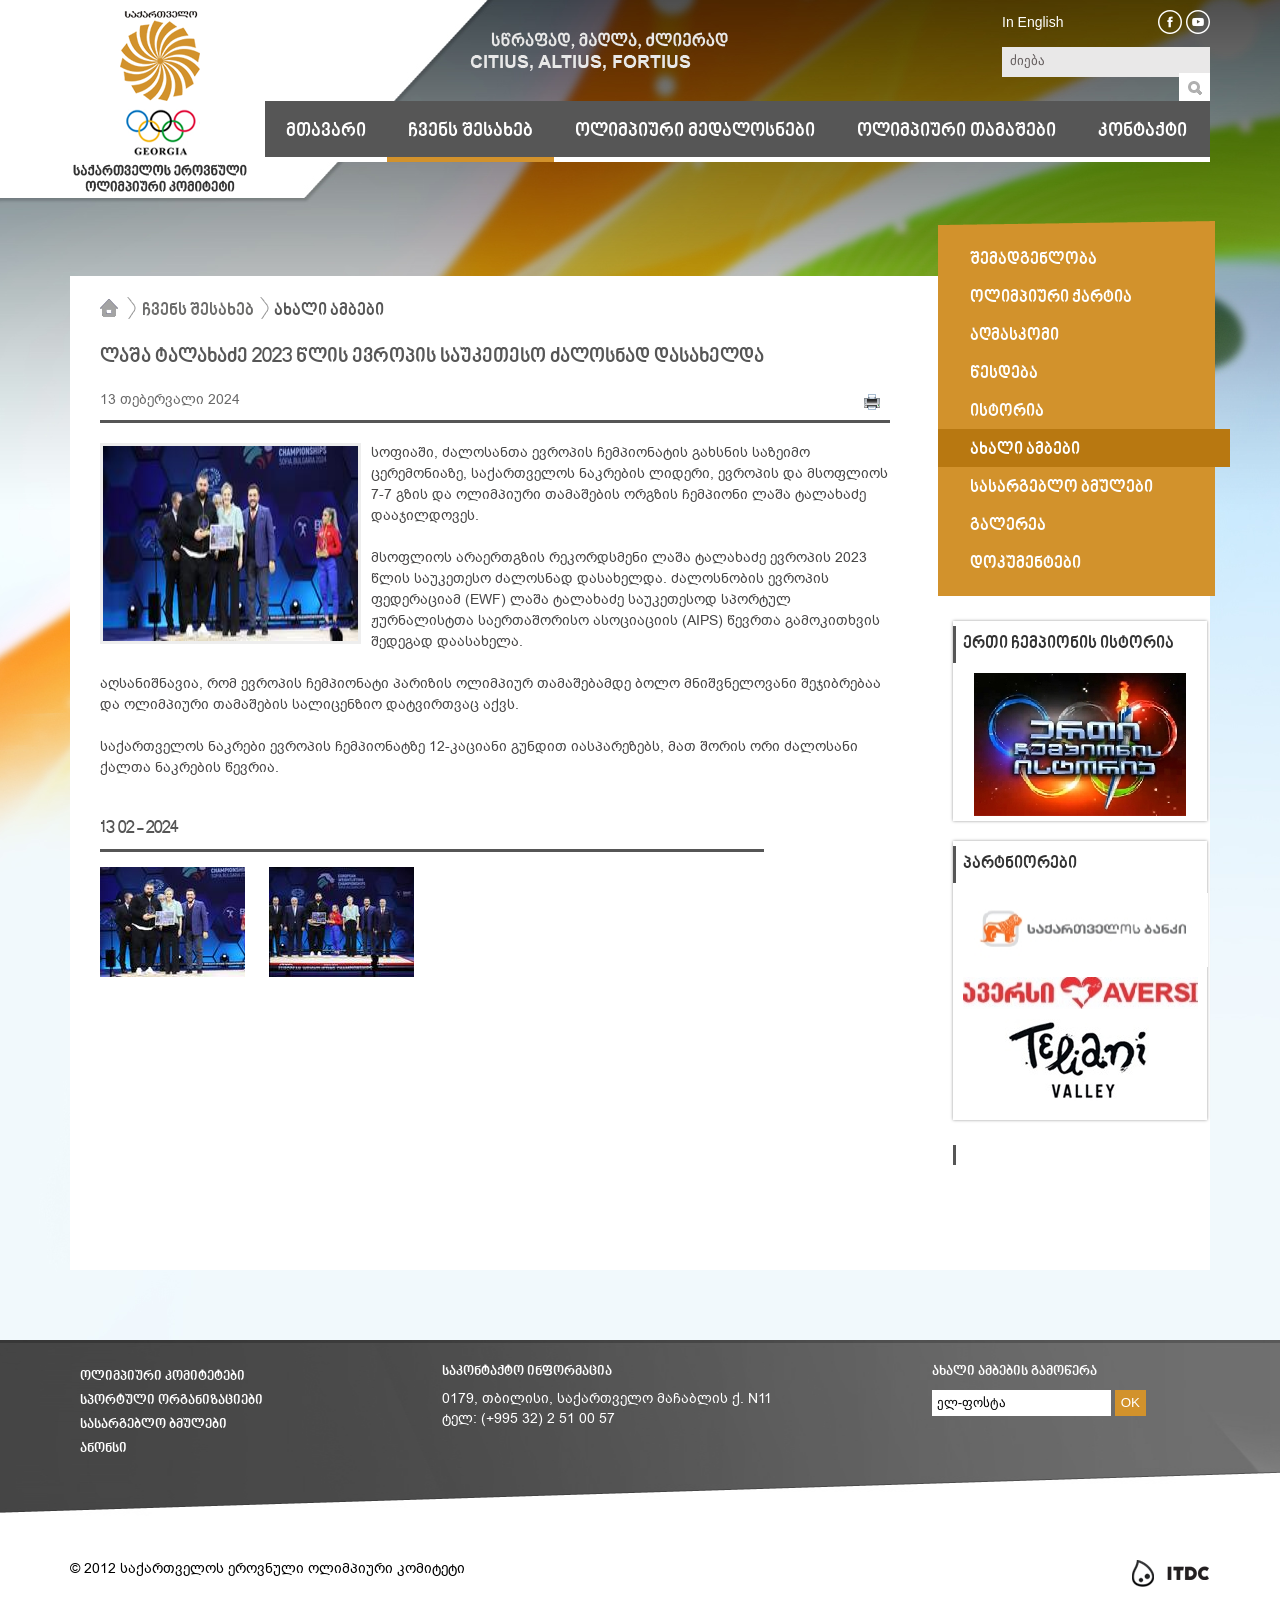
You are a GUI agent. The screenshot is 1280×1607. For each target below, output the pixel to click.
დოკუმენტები (1025, 564)
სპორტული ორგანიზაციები (171, 1400)
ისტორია (1007, 412)
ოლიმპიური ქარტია (1051, 298)
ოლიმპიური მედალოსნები (695, 131)
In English (1032, 22)
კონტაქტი (1142, 131)
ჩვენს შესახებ (470, 131)
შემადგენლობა (1033, 260)
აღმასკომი (1014, 336)
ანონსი (103, 1448)
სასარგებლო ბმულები (1061, 488)
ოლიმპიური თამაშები (956, 131)
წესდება (1004, 374)
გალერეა (1008, 526)
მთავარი (326, 131)
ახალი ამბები (329, 311)
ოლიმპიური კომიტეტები (162, 1376)
